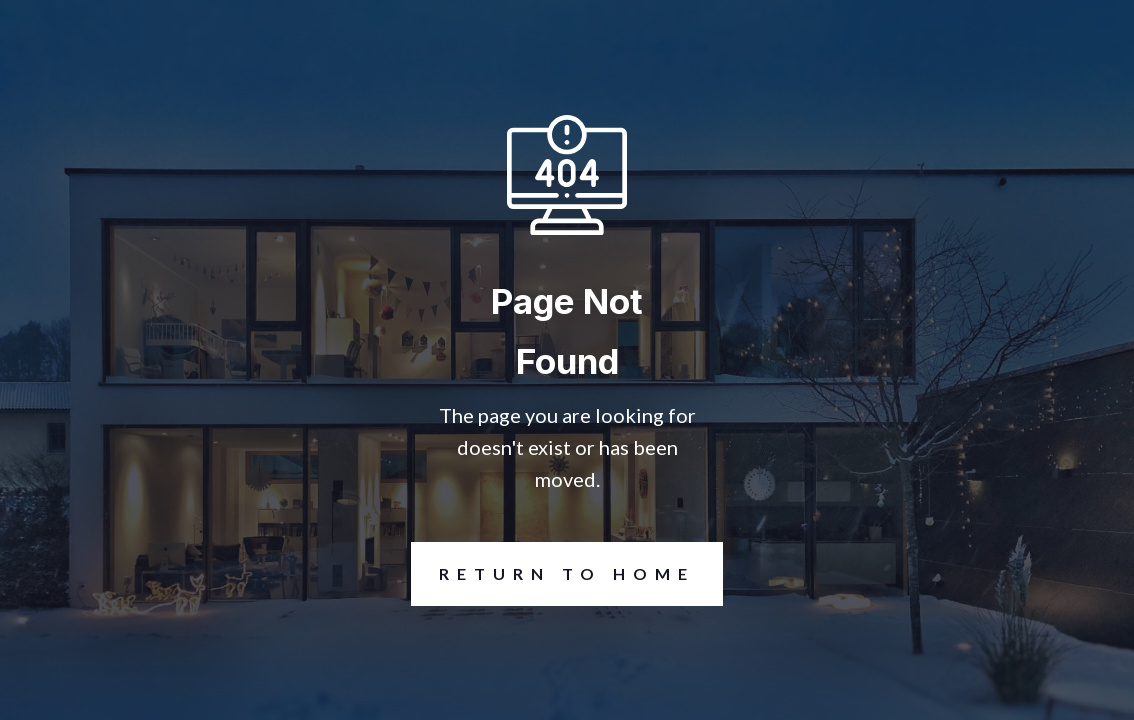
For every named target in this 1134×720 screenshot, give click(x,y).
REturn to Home (553, 574)
